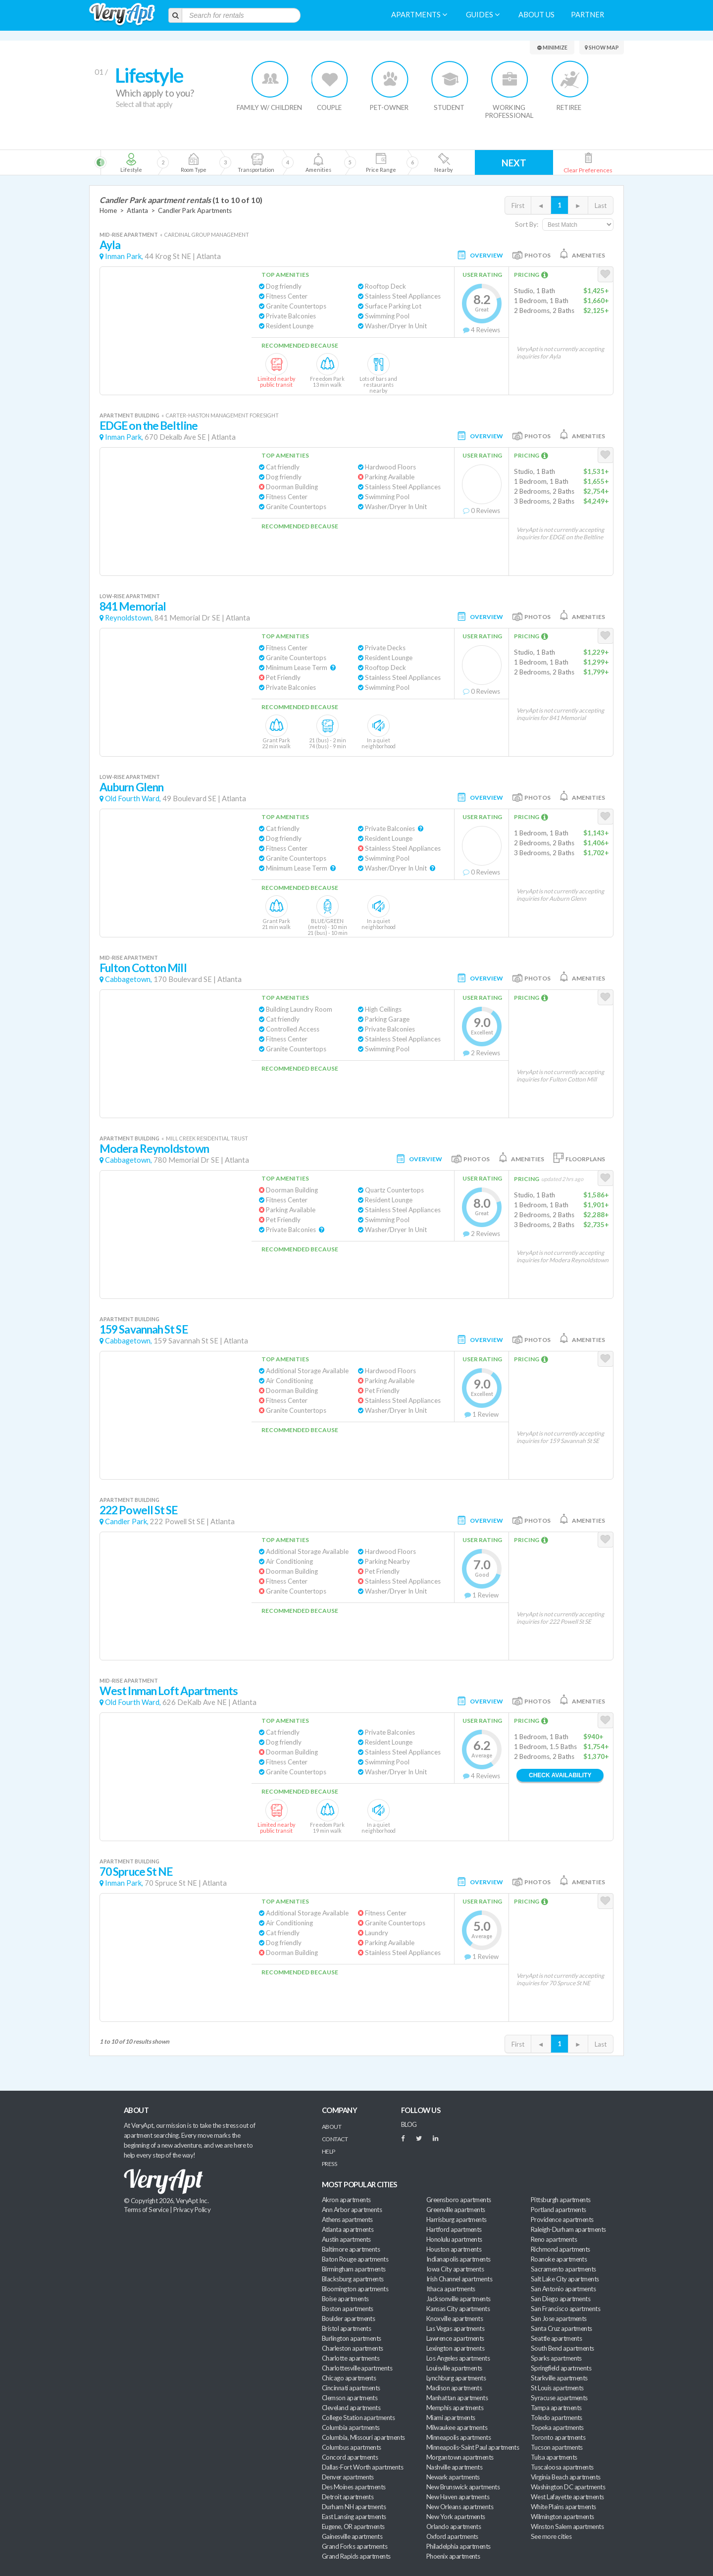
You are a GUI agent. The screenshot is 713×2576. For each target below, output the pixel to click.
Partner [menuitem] (587, 14)
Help (328, 2151)
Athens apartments (347, 2219)
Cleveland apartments (351, 2408)
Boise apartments (345, 2299)
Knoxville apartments (454, 2318)
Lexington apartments (455, 2348)
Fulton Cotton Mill (143, 968)
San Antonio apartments (563, 2289)
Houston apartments (453, 2249)
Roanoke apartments (559, 2259)
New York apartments (455, 2517)
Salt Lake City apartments (565, 2279)
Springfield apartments (561, 2368)
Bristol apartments (346, 2328)
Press (329, 2163)
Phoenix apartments (453, 2556)
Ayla (110, 245)
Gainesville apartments (352, 2536)
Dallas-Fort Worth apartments (362, 2467)
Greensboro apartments (458, 2200)
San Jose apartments (559, 2318)
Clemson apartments (349, 2398)
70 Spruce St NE (136, 1871)
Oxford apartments (452, 2536)
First (517, 205)
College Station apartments (358, 2417)
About (331, 2126)
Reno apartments (554, 2239)
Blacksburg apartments (353, 2279)
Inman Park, (124, 256)
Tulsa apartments (554, 2457)
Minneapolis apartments (458, 2437)
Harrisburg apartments (456, 2219)
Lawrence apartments (455, 2338)
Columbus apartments (351, 2447)
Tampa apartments (556, 2408)
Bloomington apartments (355, 2289)
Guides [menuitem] (483, 14)
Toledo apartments (556, 2417)
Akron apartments (346, 2200)
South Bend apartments (562, 2348)
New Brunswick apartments (463, 2487)
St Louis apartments (557, 2388)
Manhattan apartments (457, 2398)
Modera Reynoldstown (154, 1148)
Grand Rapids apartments (356, 2556)
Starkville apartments (559, 2378)
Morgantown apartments (460, 2457)
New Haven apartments (457, 2497)
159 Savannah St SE (144, 1329)
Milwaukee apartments (456, 2427)
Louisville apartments (454, 2368)
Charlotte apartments (350, 2358)
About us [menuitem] (536, 14)
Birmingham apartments (354, 2269)
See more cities (551, 2536)
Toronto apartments (558, 2437)
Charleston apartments (352, 2348)
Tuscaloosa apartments (562, 2467)
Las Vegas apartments (455, 2328)
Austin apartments (346, 2239)
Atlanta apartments (347, 2229)
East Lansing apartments (354, 2517)
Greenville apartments (455, 2210)
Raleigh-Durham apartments (568, 2229)
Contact (335, 2139)
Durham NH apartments (354, 2507)
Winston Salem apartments (567, 2526)
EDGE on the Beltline (149, 425)
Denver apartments (348, 2477)
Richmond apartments (560, 2249)
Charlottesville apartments (357, 2368)
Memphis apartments (454, 2408)
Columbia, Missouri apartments (363, 2437)
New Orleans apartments (459, 2507)
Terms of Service (146, 2210)
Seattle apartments (556, 2338)
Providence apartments (562, 2219)
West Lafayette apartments (567, 2497)
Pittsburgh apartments (561, 2200)
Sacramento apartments (563, 2269)
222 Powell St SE (139, 1510)
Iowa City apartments (455, 2269)
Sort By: (526, 224)
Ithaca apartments (450, 2289)
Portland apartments (558, 2210)
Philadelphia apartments (458, 2546)
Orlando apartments (453, 2526)
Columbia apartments (351, 2427)
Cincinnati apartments (351, 2388)
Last (601, 205)
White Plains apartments (563, 2507)
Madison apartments (454, 2388)
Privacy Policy (192, 2210)
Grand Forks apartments (354, 2546)
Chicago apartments (349, 2378)
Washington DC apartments (568, 2487)
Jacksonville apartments (458, 2299)
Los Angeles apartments (458, 2358)
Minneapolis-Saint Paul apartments (472, 2447)
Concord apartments (350, 2457)
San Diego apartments (560, 2299)
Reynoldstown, (129, 618)
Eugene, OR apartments (353, 2526)
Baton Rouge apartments (355, 2259)
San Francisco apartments (565, 2309)
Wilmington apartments (562, 2517)
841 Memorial (133, 606)
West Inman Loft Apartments (169, 1691)
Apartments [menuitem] (419, 14)
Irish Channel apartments (459, 2279)
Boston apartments (347, 2309)
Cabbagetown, (128, 979)
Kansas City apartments (458, 2309)
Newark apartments (453, 2477)
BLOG (409, 2124)
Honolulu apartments (454, 2239)
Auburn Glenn (131, 787)
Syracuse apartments (559, 2398)
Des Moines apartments (354, 2487)
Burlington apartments (351, 2338)
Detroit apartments (347, 2497)
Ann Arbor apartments (352, 2210)
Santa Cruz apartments (561, 2328)
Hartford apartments (454, 2229)
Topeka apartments (557, 2427)
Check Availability (560, 1775)
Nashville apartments (454, 2467)
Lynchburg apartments (456, 2378)
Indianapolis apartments (458, 2259)
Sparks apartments (556, 2358)
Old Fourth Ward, (133, 798)
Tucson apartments (557, 2447)
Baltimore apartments (351, 2249)
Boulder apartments (348, 2318)
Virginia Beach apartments (566, 2477)
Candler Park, (127, 1521)
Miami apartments (450, 2417)
